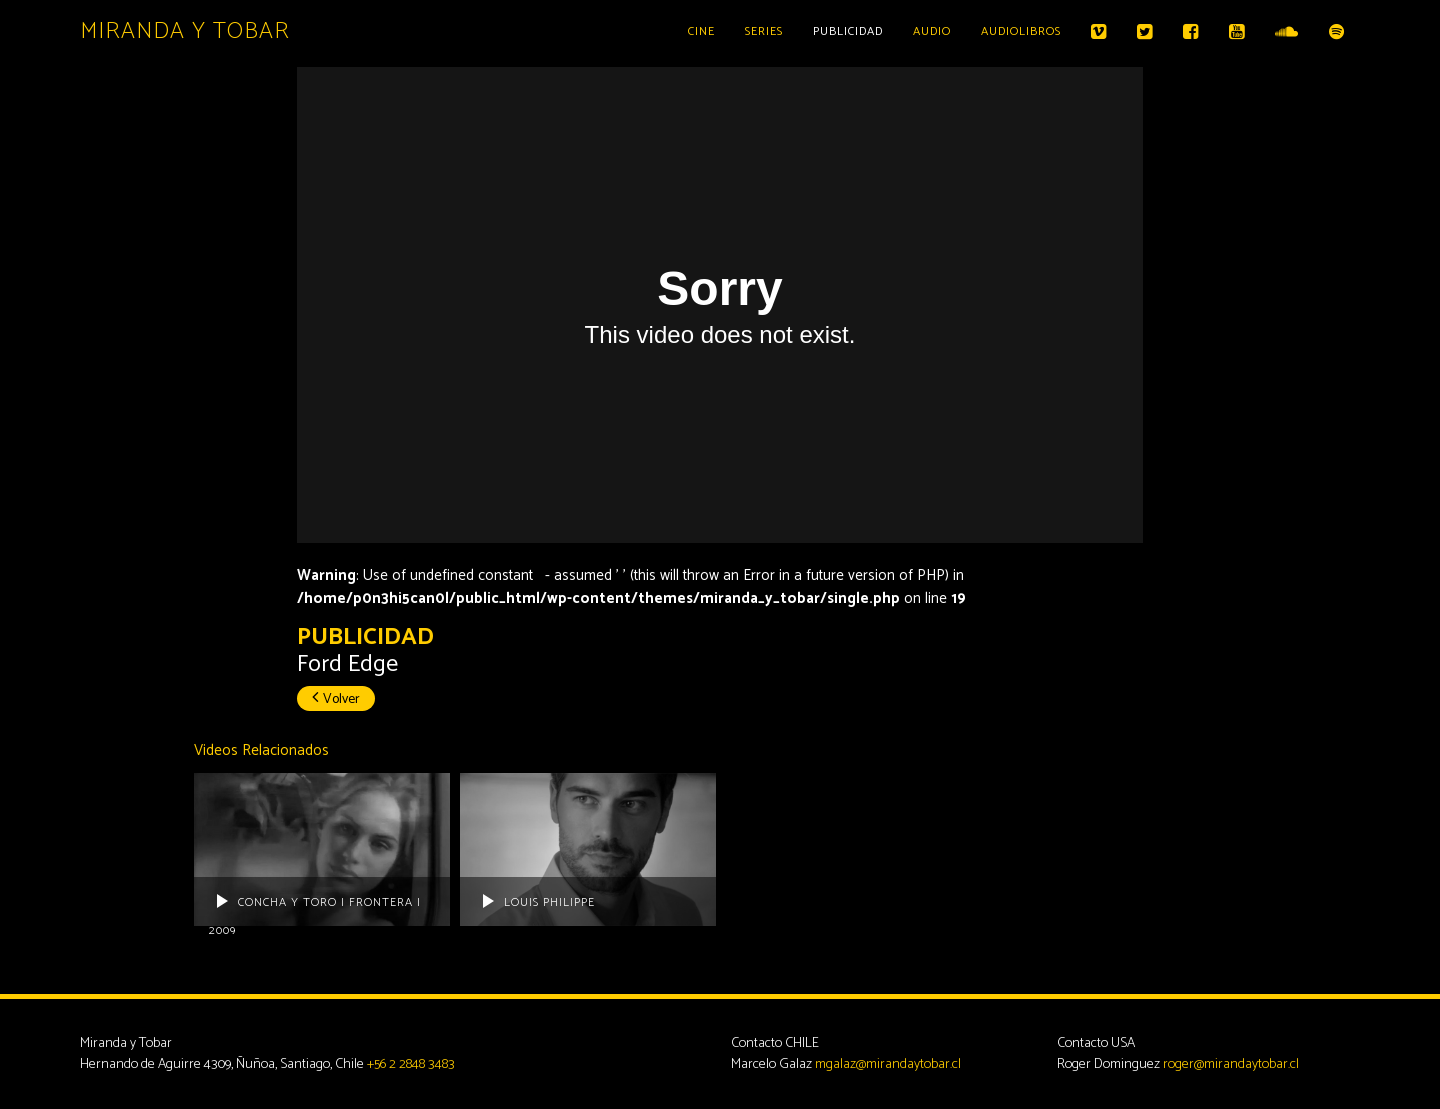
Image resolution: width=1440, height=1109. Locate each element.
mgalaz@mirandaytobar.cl (888, 1064)
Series (764, 31)
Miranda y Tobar (185, 31)
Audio (932, 31)
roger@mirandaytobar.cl (1231, 1064)
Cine (701, 31)
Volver (336, 699)
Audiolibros (1021, 31)
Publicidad (848, 31)
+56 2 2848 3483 (411, 1064)
